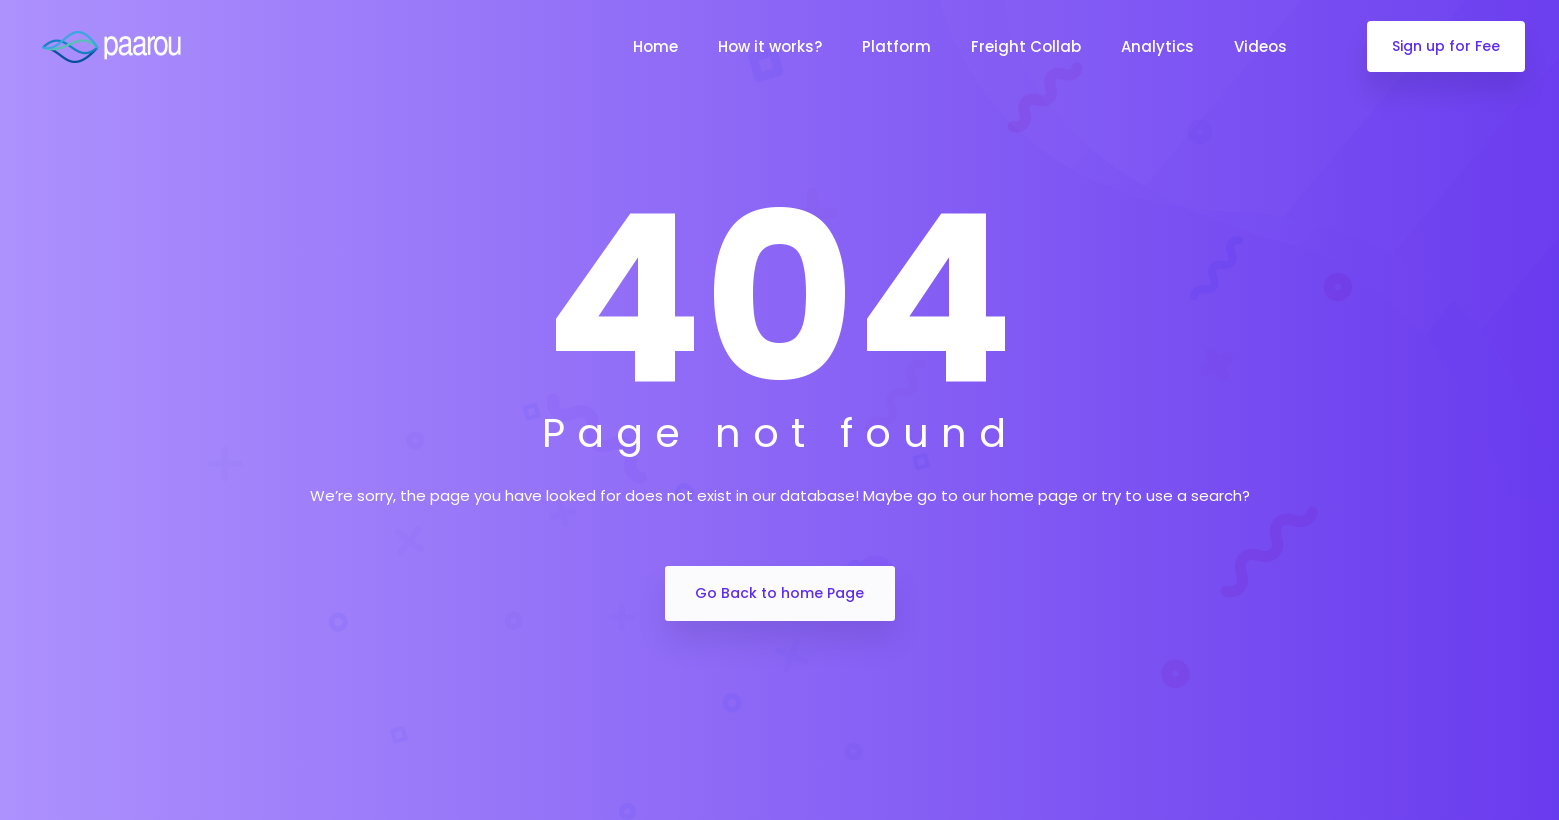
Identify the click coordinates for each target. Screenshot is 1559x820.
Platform (896, 46)
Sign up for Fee (1446, 46)
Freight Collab (1026, 46)
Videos (1260, 46)
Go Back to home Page (779, 593)
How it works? (770, 46)
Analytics (1157, 46)
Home (655, 46)
